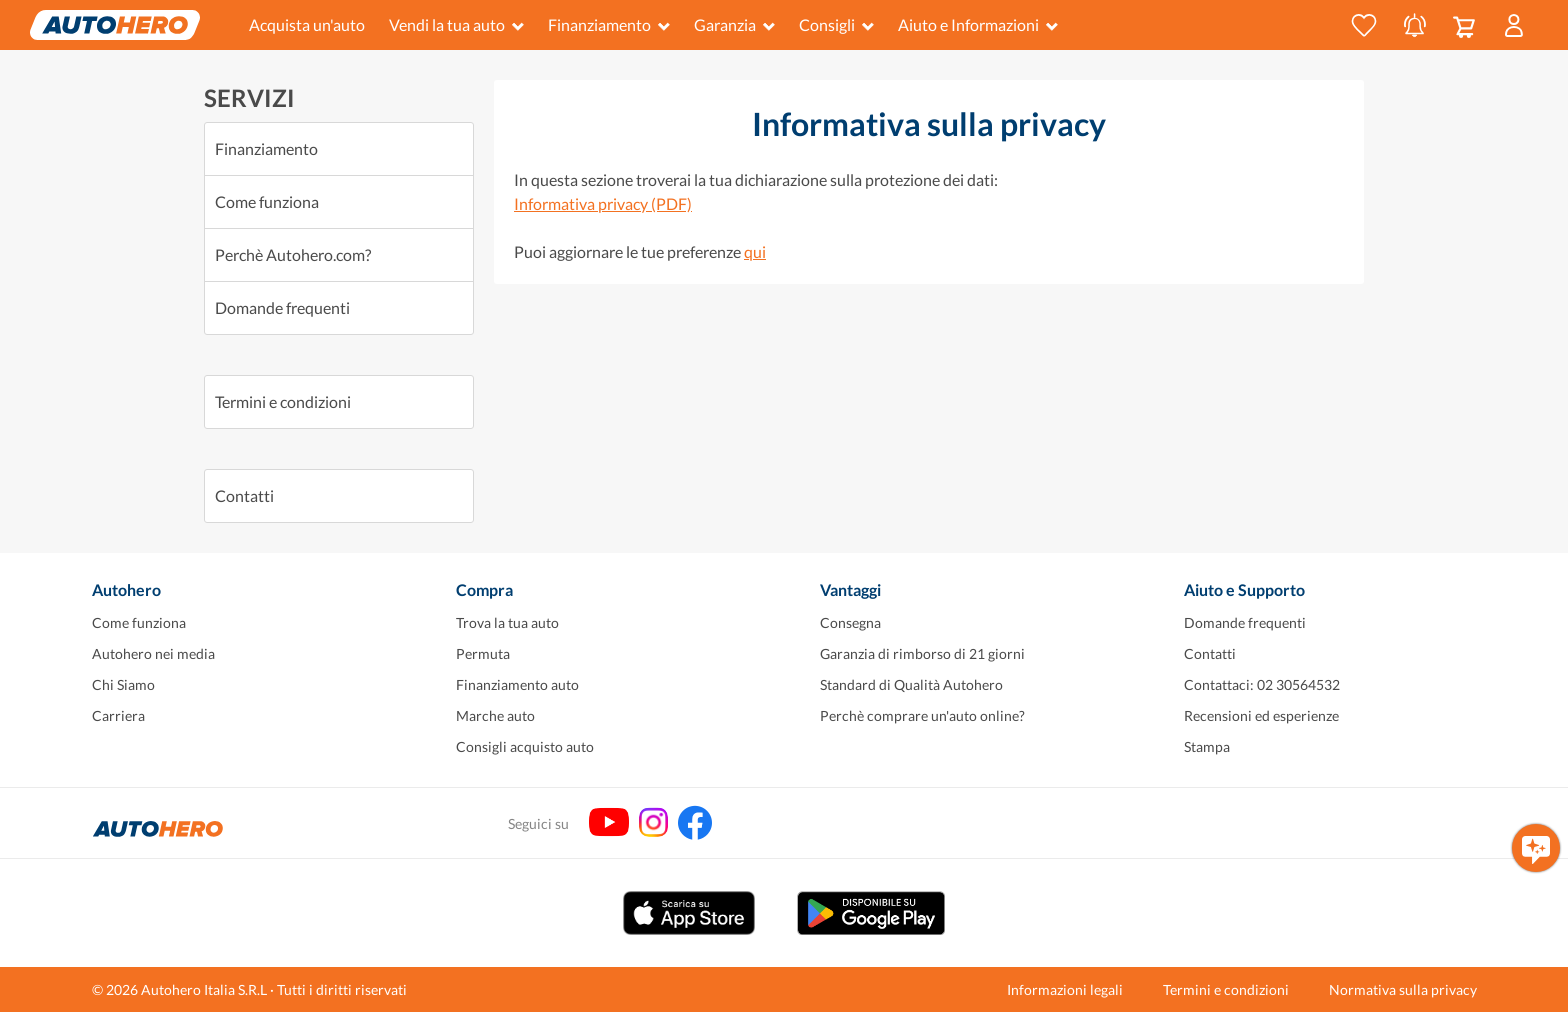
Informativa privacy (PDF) (603, 203)
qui (755, 251)
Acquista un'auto (307, 24)
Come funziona (267, 201)
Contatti (244, 495)
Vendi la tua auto (456, 24)
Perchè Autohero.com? (293, 254)
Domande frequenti (282, 307)
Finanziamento (609, 24)
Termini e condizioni (283, 401)
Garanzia (734, 24)
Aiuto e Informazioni (978, 24)
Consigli (836, 24)
